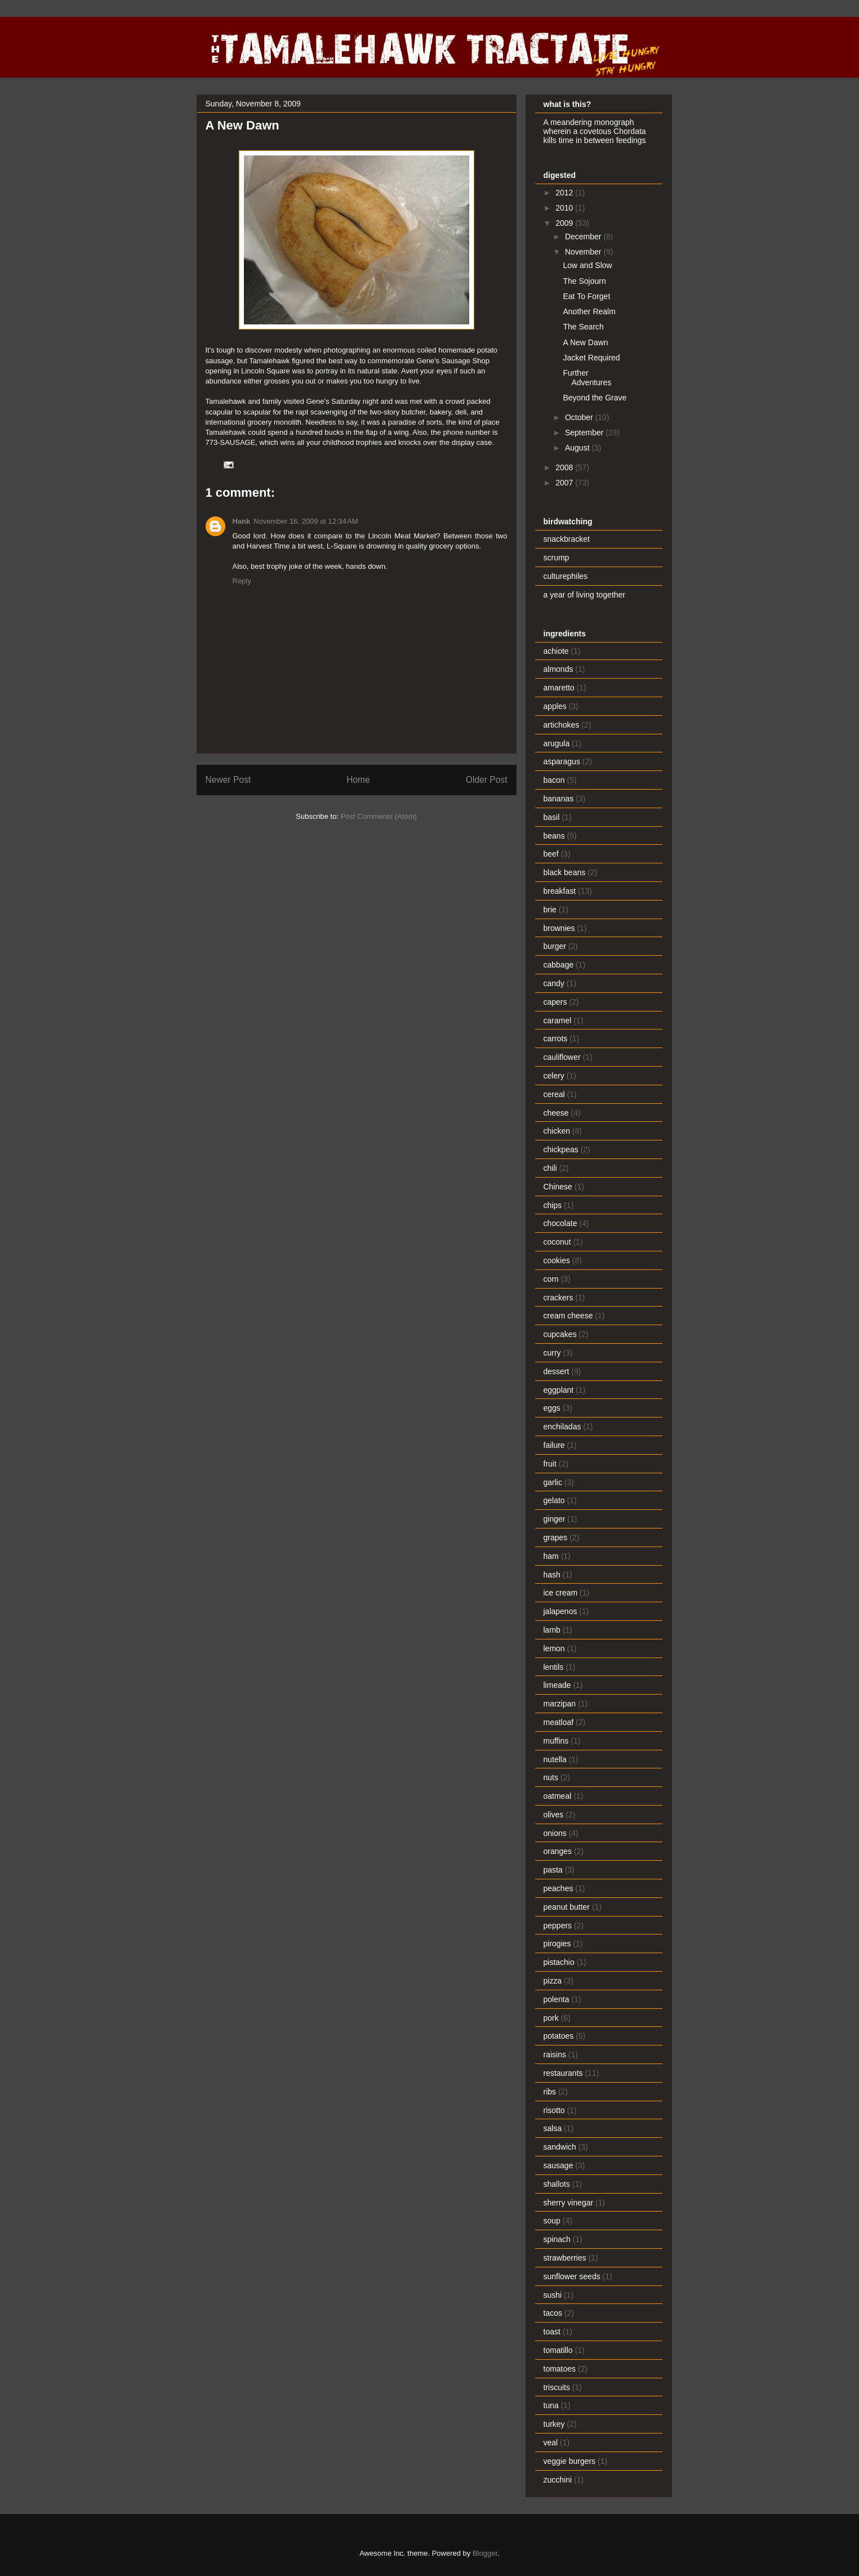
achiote (556, 651)
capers (555, 1001)
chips (553, 1205)
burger (555, 946)
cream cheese (568, 1315)
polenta (556, 1999)
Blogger (485, 2553)
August (578, 447)
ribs (550, 2091)
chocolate (560, 1223)
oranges (558, 1851)
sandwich (560, 2146)
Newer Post (228, 780)
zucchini (558, 2479)
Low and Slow (587, 265)
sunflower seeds (572, 2276)
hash (552, 1574)
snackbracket (567, 538)
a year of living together (585, 594)
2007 (565, 482)
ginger (555, 1518)
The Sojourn (584, 281)
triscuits (557, 2387)
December (584, 236)
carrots (556, 1038)
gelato (554, 1500)
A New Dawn (585, 342)
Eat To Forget (586, 296)
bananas (559, 798)
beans (554, 835)
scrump (556, 557)
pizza (553, 1980)
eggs (552, 1407)
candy (554, 983)
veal (551, 2442)
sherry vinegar (569, 2202)
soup (552, 2220)
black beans (565, 872)
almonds (558, 669)
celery (554, 1075)
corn (551, 1278)
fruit (550, 1463)
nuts (551, 1777)
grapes (556, 1537)
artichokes (562, 724)
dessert (556, 1371)
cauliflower (562, 1057)
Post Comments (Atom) (379, 816)
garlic (553, 1482)
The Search (583, 326)
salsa (553, 2128)
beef (551, 853)
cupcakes (560, 1334)
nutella (555, 1759)
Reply (242, 581)
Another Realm (589, 311)
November (584, 251)
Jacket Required (591, 357)
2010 (565, 207)
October (580, 417)
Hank (242, 521)
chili (550, 1168)
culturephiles (566, 576)
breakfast (560, 890)
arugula (557, 743)
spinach (557, 2239)
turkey (554, 2423)
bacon (554, 780)
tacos (553, 2312)
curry (552, 1352)
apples (555, 706)
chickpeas (561, 1149)
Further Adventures (587, 377)
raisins (555, 2054)
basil (552, 817)
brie (550, 909)
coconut (557, 1241)
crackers (558, 1297)
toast (552, 2331)
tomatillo (558, 2350)
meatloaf (559, 1722)
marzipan (560, 1703)
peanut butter (567, 1906)
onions (555, 1833)
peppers (558, 1925)
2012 (565, 192)
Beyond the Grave (594, 397)
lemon (554, 1648)
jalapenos (560, 1611)
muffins (556, 1740)
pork (551, 2017)
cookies (557, 1260)
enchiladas (562, 1426)
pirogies (557, 1943)
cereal (554, 1094)
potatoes (559, 2035)
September (585, 432)
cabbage (559, 964)
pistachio (559, 1962)
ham (551, 1556)
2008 (565, 467)
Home (358, 780)
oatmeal (558, 1795)
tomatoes (560, 2368)
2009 (565, 223)
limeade (557, 1685)
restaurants (563, 2073)
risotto (554, 2110)
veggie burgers (570, 2461)
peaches (558, 1888)
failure (554, 1445)
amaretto (559, 687)
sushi (553, 2294)
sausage (558, 2165)
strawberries (565, 2257)
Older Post (487, 780)
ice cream (561, 1592)
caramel (558, 1020)
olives (554, 1814)
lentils (554, 1667)
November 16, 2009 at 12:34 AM (305, 521)
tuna (551, 2405)
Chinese (558, 1186)
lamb (552, 1629)
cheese (556, 1112)
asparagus (562, 761)
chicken (557, 1130)
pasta (553, 1869)
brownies (559, 928)
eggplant (559, 1389)
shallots (557, 2184)
